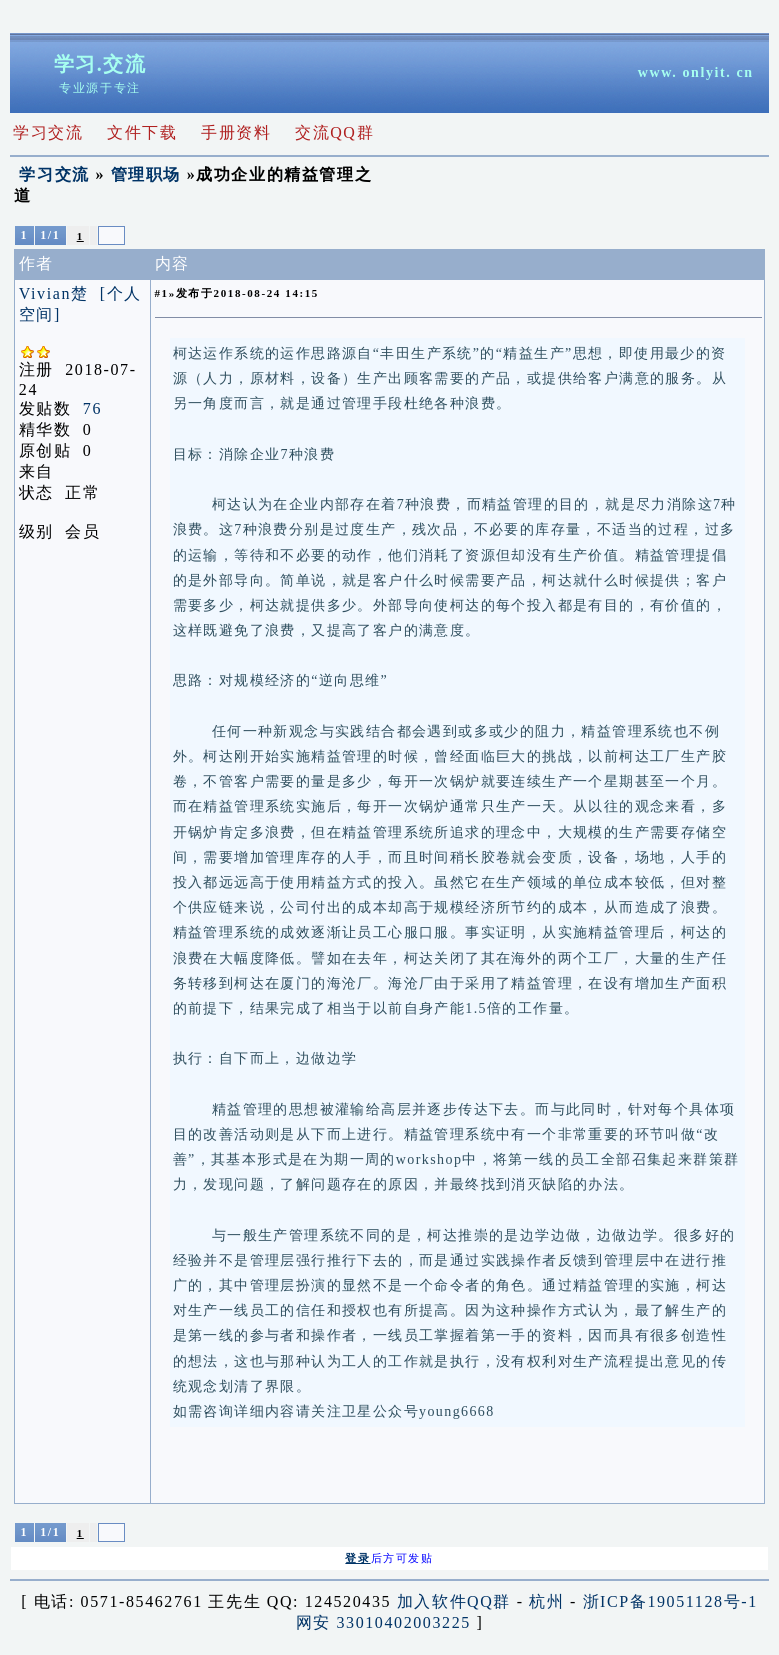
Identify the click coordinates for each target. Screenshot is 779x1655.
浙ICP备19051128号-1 (670, 1601)
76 (92, 408)
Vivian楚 (54, 293)
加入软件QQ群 (454, 1601)
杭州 (546, 1601)
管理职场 (146, 174)
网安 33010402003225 (383, 1622)
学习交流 (54, 174)
